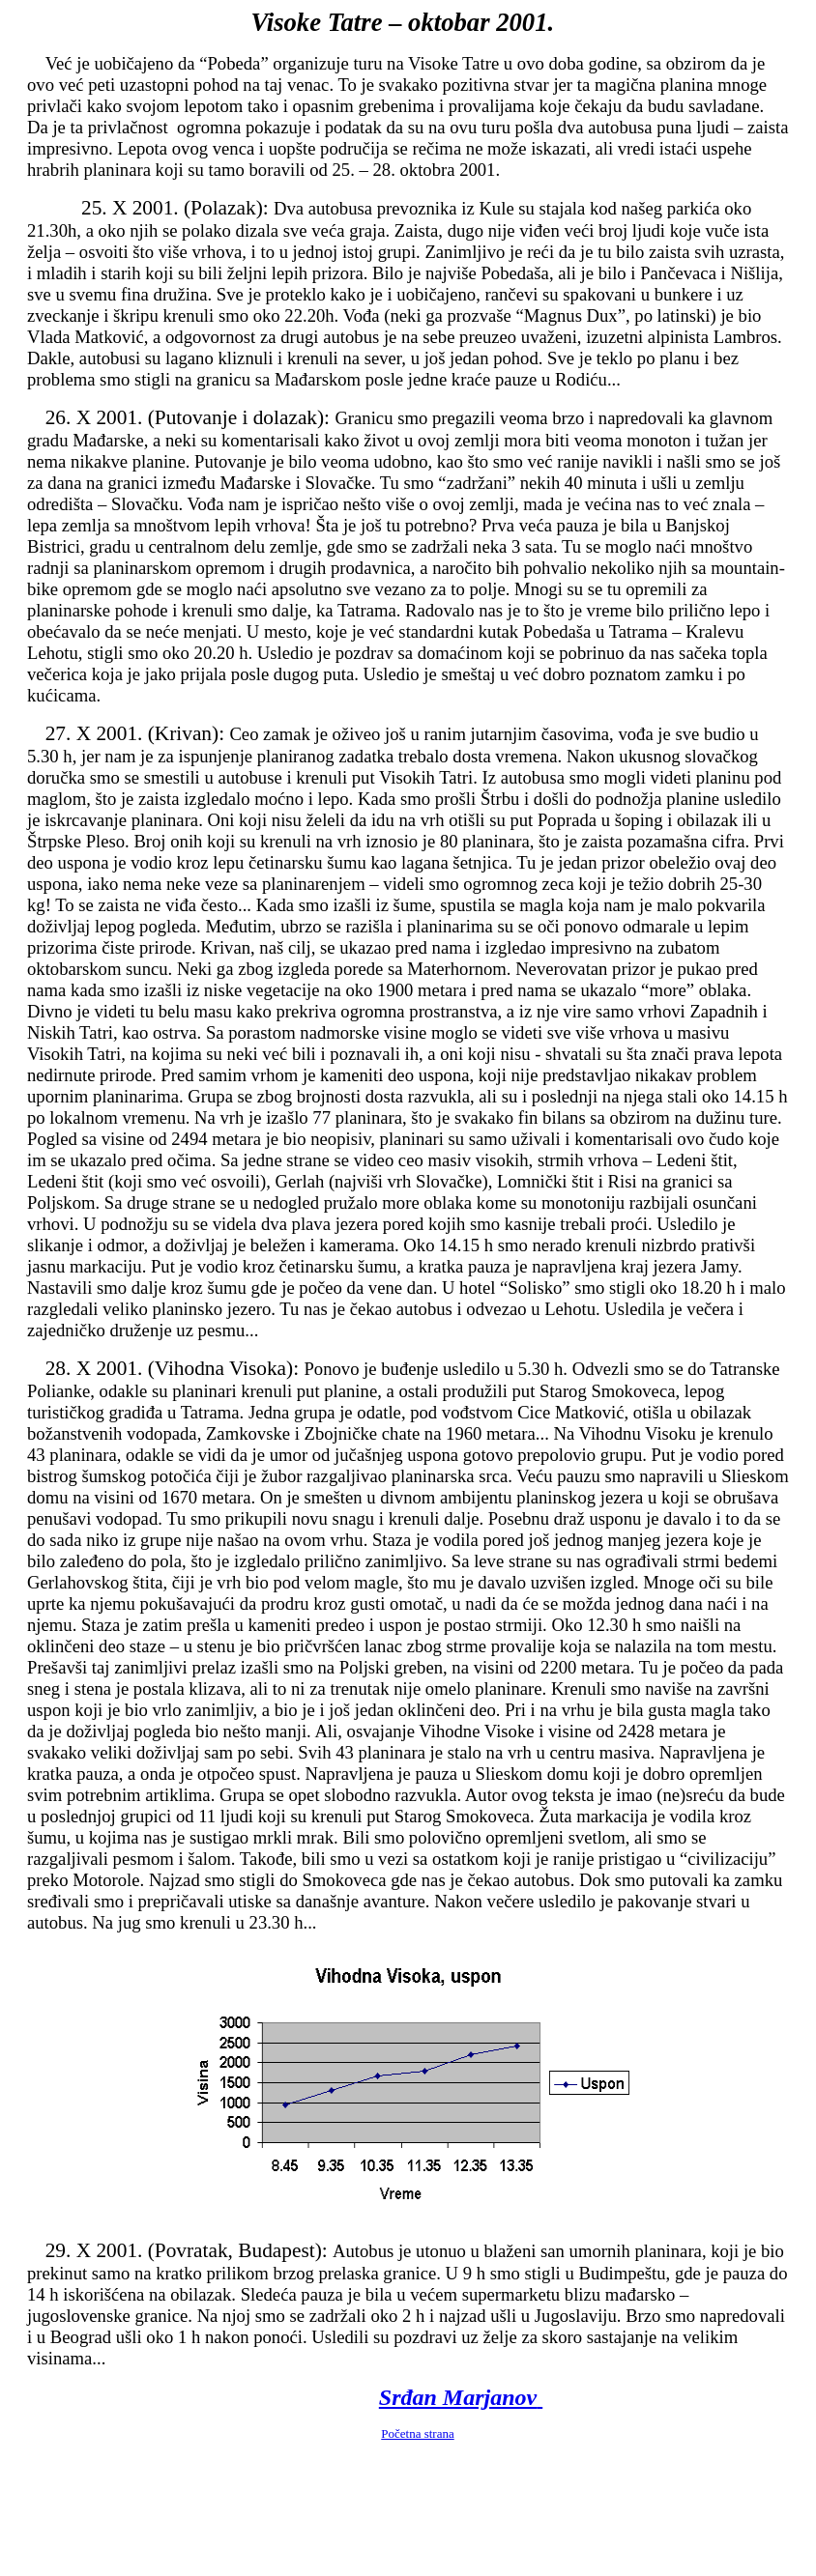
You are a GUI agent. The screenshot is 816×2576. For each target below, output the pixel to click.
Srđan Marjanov (460, 2397)
